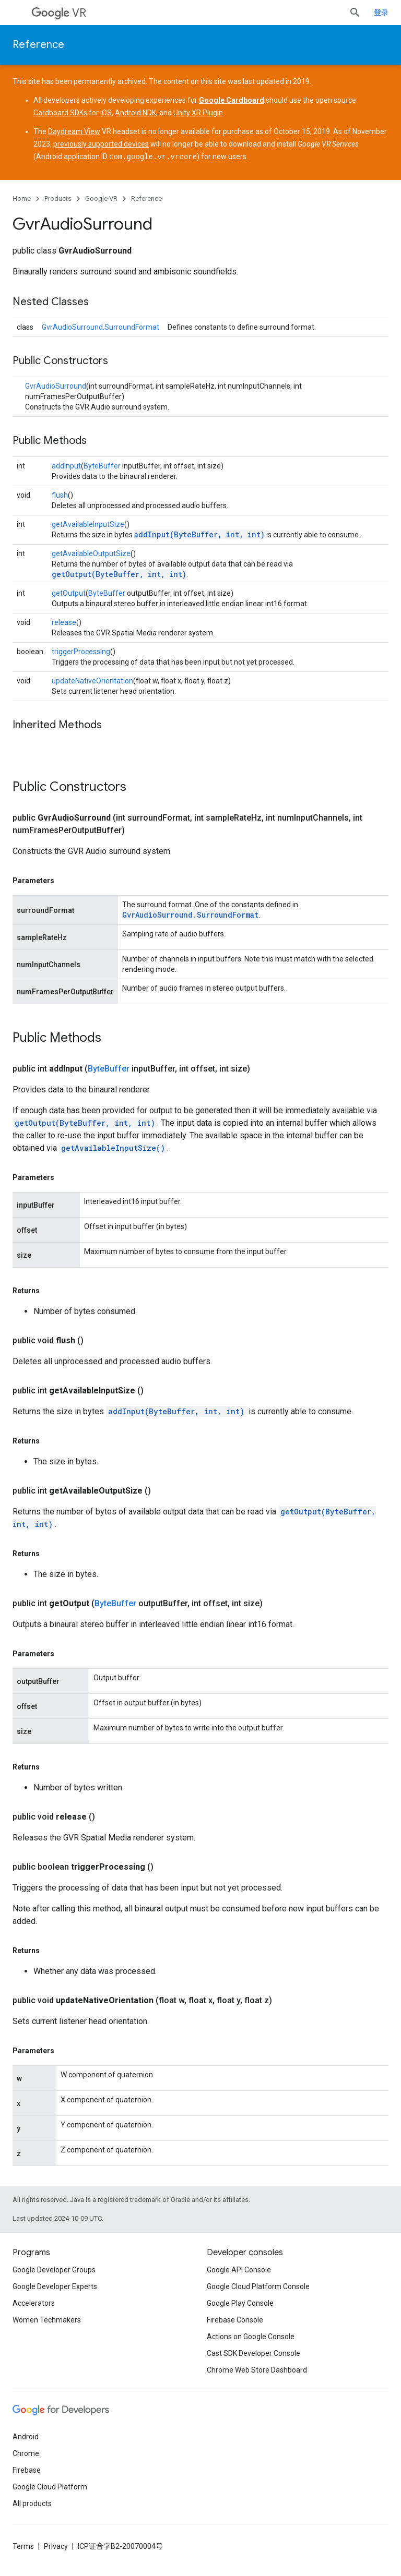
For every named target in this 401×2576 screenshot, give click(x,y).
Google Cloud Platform (50, 2486)
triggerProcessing (81, 651)
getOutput (69, 592)
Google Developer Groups (54, 2269)
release (64, 622)
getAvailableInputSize (88, 524)
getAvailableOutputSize (91, 553)
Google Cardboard (231, 100)
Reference (38, 44)
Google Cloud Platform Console (258, 2286)
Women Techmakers (47, 2319)
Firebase (27, 2469)
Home (22, 198)
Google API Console (239, 2269)
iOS (106, 113)
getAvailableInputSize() (113, 1147)
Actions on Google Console (250, 2336)
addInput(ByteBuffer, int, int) (199, 534)
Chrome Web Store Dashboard (257, 2369)
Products (58, 198)
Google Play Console (240, 2302)
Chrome (26, 2453)
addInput (66, 465)
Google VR (101, 198)
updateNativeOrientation (92, 680)
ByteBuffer (102, 465)
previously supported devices (101, 144)
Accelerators (34, 2302)
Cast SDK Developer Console (253, 2353)
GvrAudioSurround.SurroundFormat (100, 326)
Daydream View (74, 131)
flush (60, 494)
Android (26, 2436)
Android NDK (135, 113)
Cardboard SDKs (60, 113)
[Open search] (355, 12)
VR (58, 13)
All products (32, 2503)
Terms (23, 2546)
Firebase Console (235, 2319)
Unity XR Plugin (198, 113)
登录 (381, 12)
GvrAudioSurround (55, 385)
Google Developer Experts (55, 2286)
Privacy (56, 2546)
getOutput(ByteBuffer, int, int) (119, 574)
